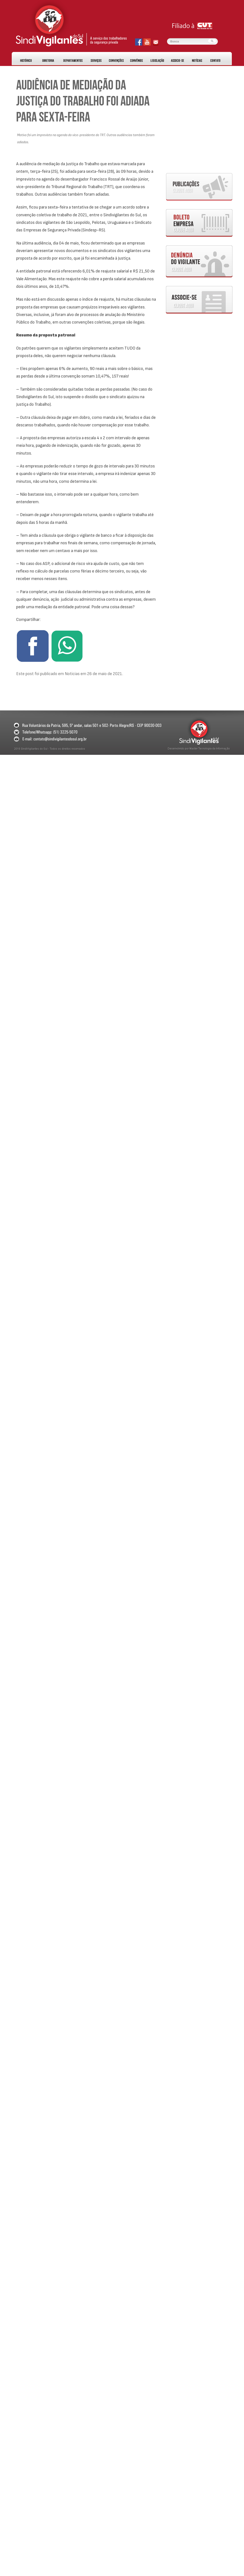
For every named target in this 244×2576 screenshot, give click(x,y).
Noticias (72, 673)
